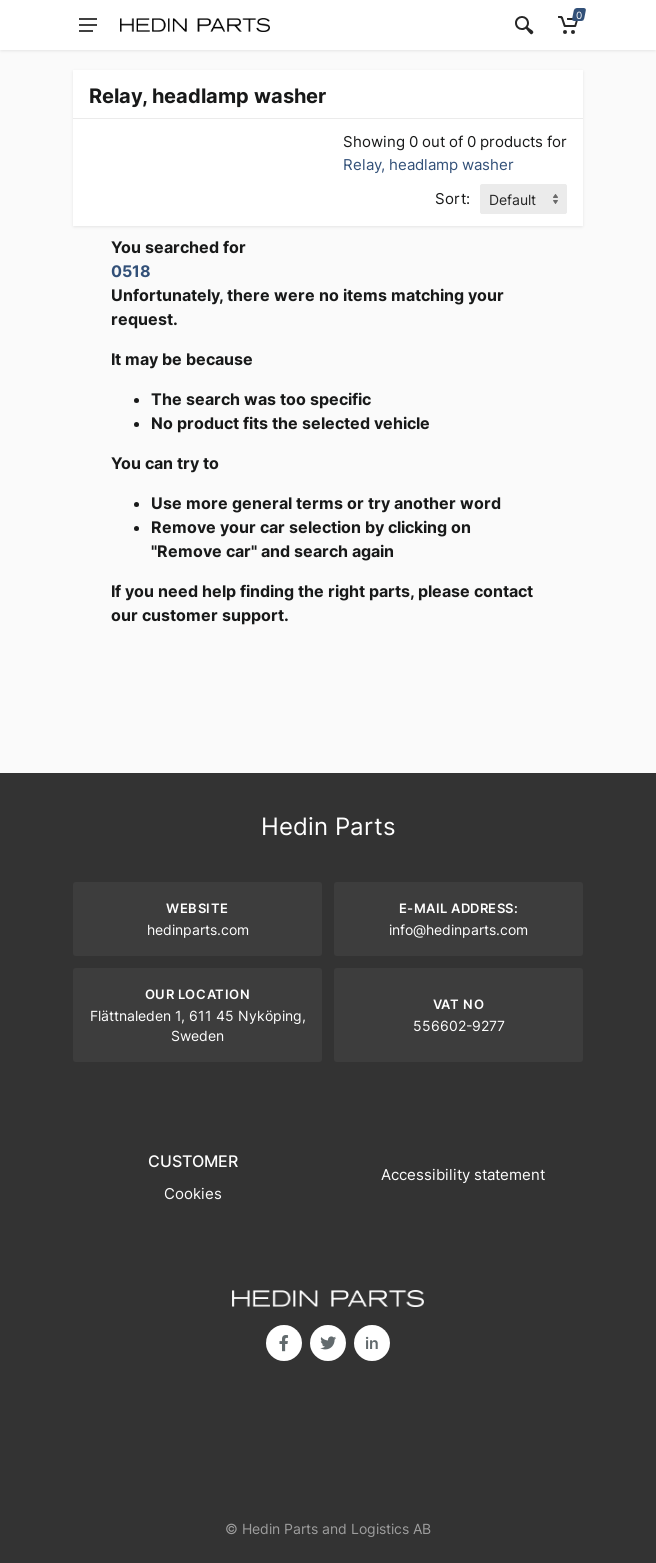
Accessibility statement (463, 1174)
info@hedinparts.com (458, 929)
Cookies (193, 1193)
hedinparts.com (198, 929)
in (372, 1343)
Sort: (452, 198)
